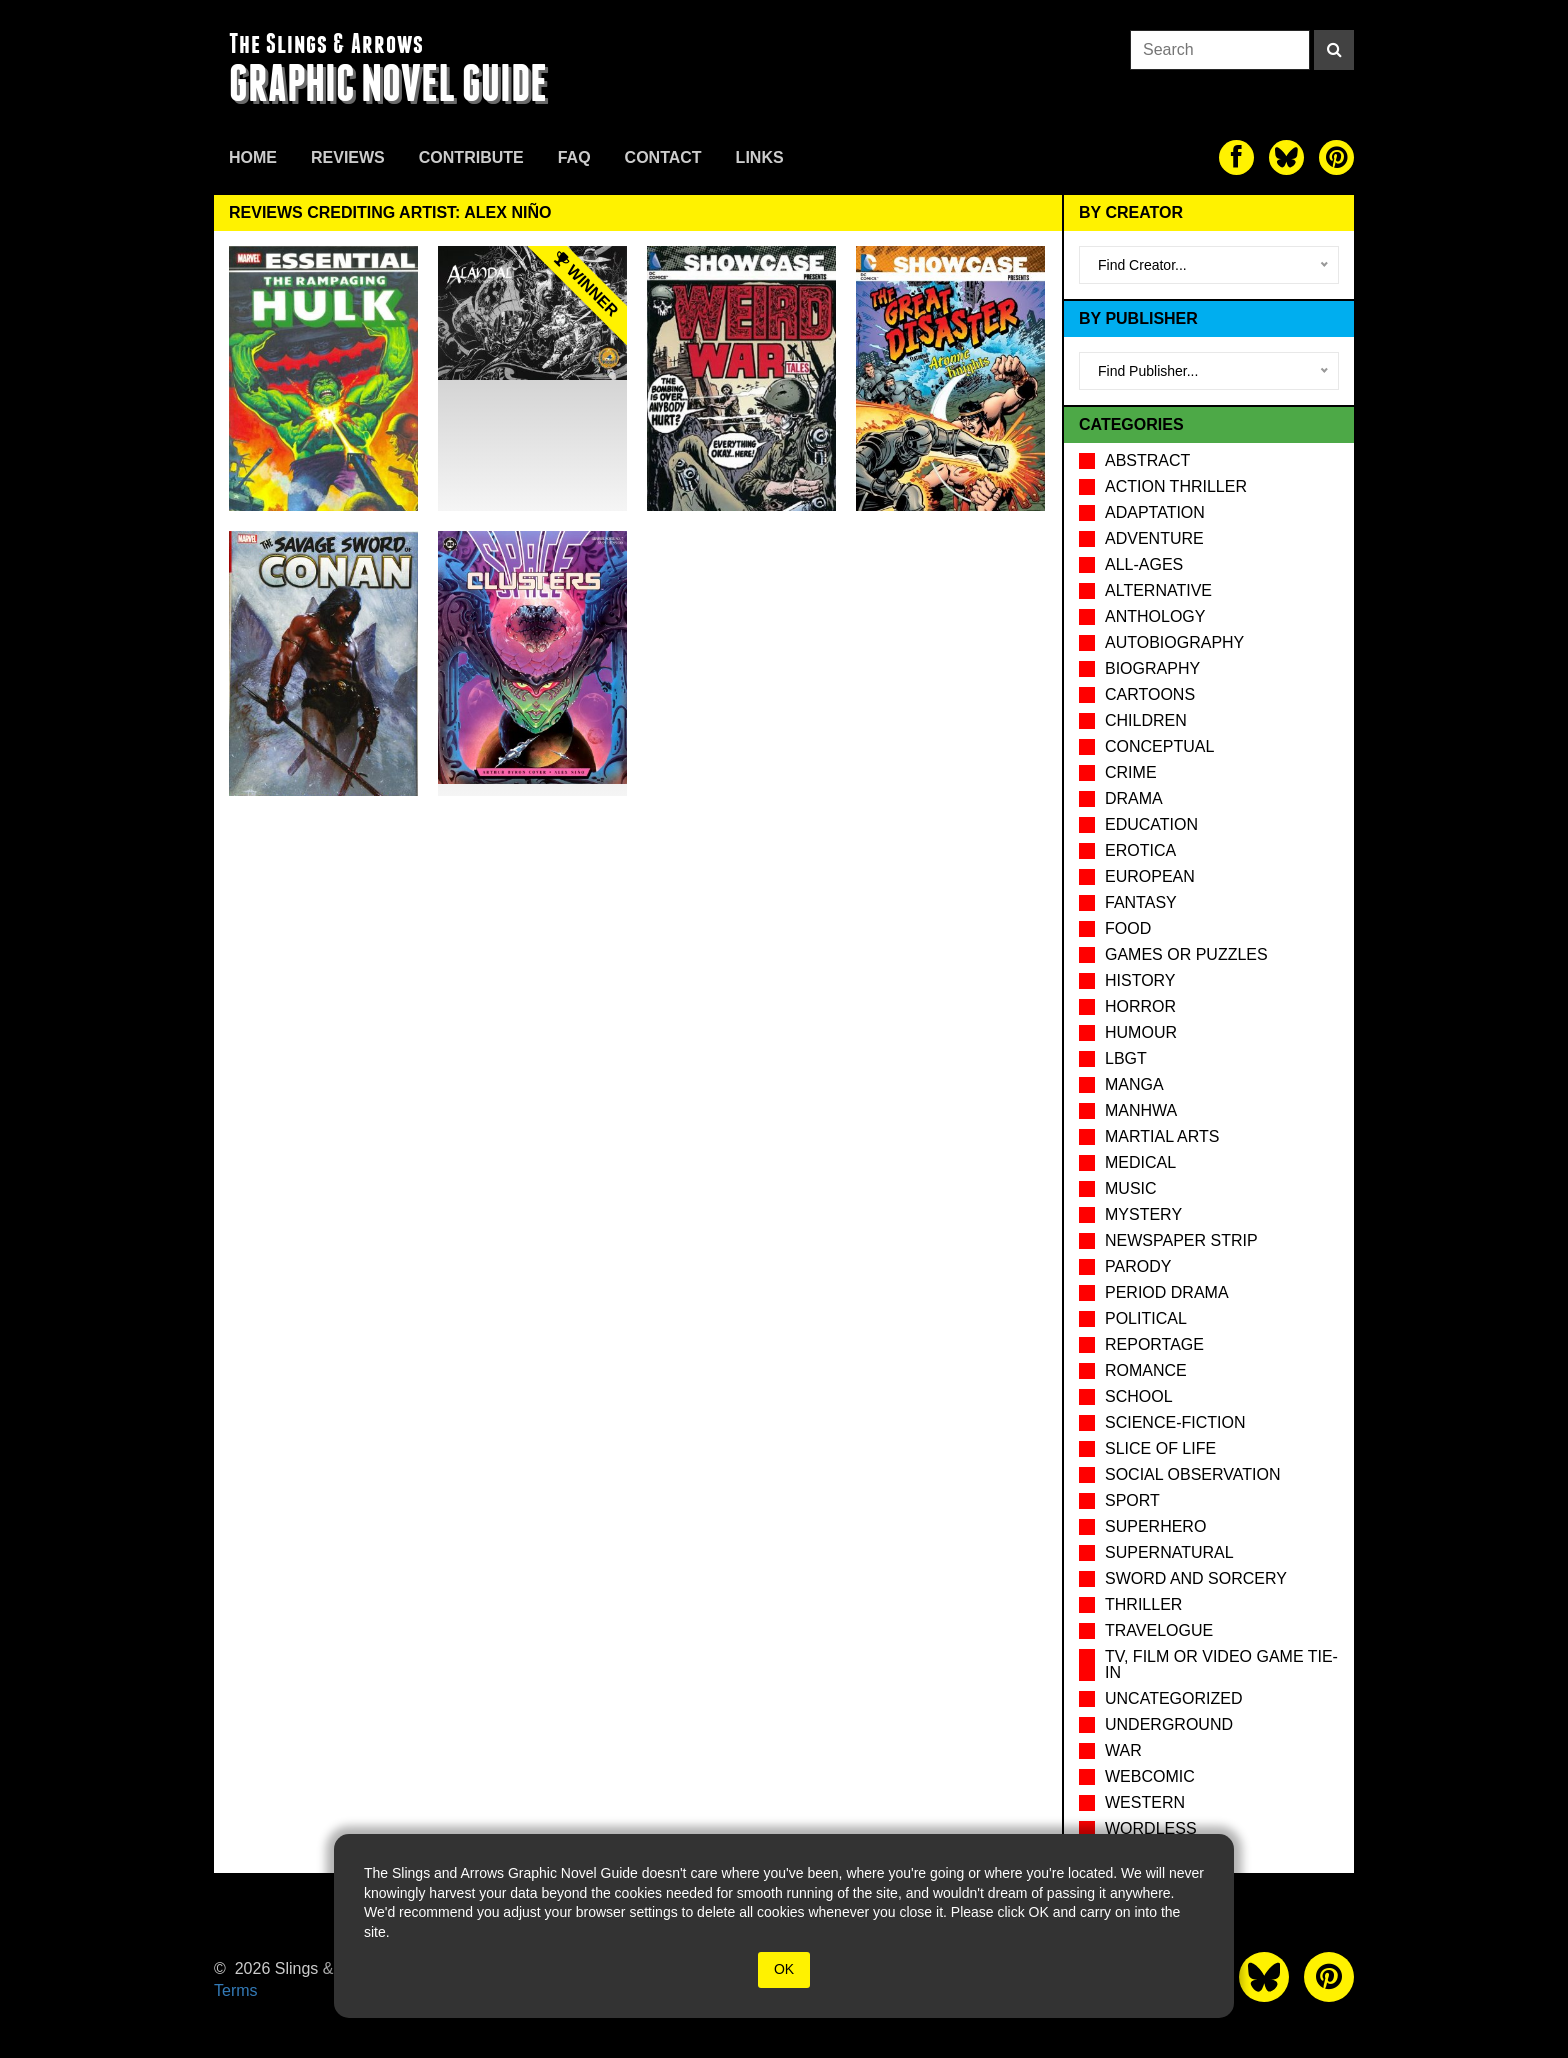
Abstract (1147, 460)
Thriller (1143, 1604)
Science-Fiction (1175, 1422)
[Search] (1334, 50)
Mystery (1143, 1214)
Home (253, 157)
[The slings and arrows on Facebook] (1236, 157)
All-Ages (1144, 564)
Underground (1169, 1724)
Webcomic (1150, 1776)
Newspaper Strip (1181, 1240)
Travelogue (1159, 1630)
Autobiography (1174, 642)
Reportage (1154, 1344)
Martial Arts (1162, 1136)
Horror (1140, 1006)
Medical (1140, 1162)
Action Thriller (1176, 486)
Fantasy (1141, 902)
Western (1145, 1802)
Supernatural (1169, 1552)
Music (1131, 1188)
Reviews (348, 157)
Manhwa (1141, 1110)
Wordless (1151, 1828)
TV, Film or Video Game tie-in (1221, 1664)
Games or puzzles (1186, 954)
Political (1146, 1318)
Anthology (1155, 616)
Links (760, 157)
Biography (1152, 668)
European (1150, 876)
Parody (1138, 1266)
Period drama (1167, 1292)
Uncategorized (1173, 1698)
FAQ (574, 157)
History (1140, 980)
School (1139, 1396)
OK (784, 1969)
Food (1128, 928)
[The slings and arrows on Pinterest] (1336, 157)
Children (1146, 720)
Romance (1146, 1370)
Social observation (1192, 1474)
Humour (1141, 1032)
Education (1151, 824)
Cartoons (1150, 694)
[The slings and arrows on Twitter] (1286, 157)
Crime (1131, 772)
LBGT (1126, 1058)
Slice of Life (1160, 1448)
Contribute (471, 157)
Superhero (1155, 1526)
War (1123, 1750)
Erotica (1140, 850)
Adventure (1154, 538)
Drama (1134, 798)
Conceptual (1159, 746)
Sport (1132, 1500)
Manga (1134, 1084)
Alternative (1158, 590)
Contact (663, 157)
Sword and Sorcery (1196, 1578)
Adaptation (1155, 512)
